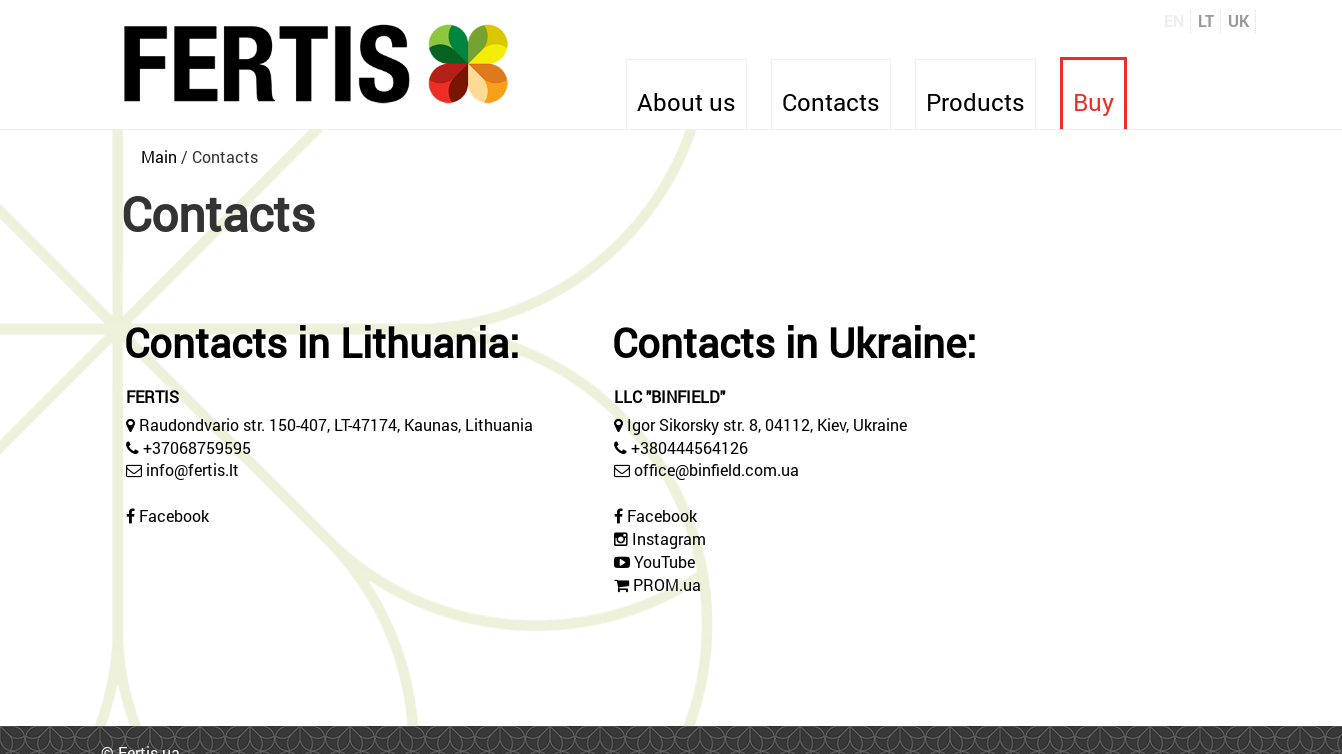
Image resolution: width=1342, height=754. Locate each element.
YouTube (664, 561)
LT (1206, 20)
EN (1174, 20)
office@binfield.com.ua (716, 469)
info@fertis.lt (192, 469)
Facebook (174, 515)
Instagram (669, 538)
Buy (1093, 102)
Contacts (831, 102)
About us (686, 102)
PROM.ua (667, 584)
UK (1238, 20)
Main (159, 156)
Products (975, 102)
